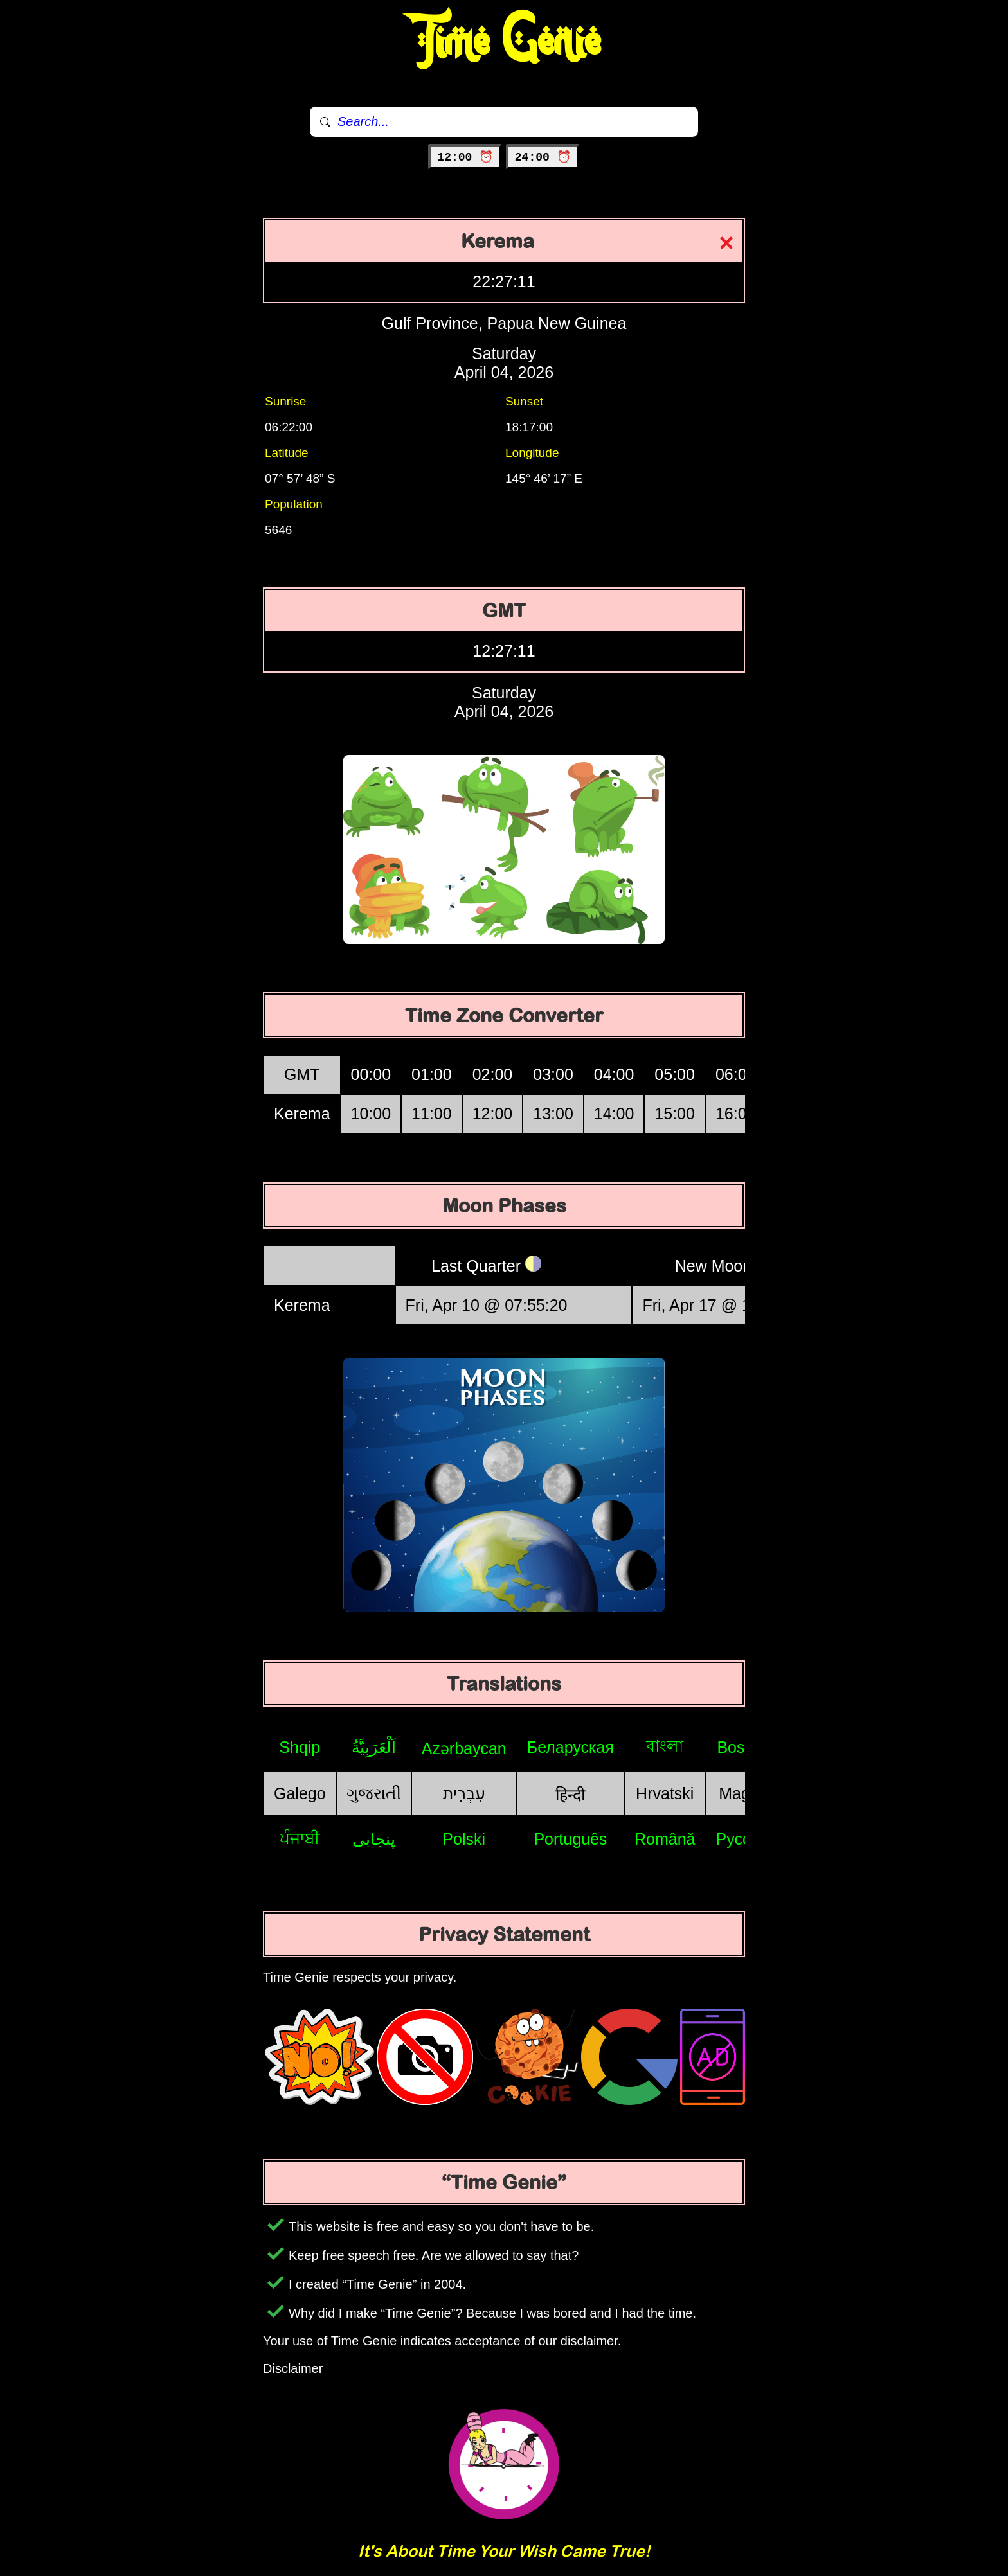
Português (570, 1839)
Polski (463, 1839)
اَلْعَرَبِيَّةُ (374, 1747)
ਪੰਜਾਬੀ (300, 1838)
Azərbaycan (464, 1748)
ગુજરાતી (373, 1793)
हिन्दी (570, 1795)
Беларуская (570, 1747)
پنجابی (373, 1839)
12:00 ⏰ (465, 157)
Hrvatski (665, 1793)
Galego (300, 1793)
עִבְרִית (464, 1793)
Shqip (299, 1747)
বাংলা (664, 1746)
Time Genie (504, 42)
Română (665, 1839)
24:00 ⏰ (543, 157)
